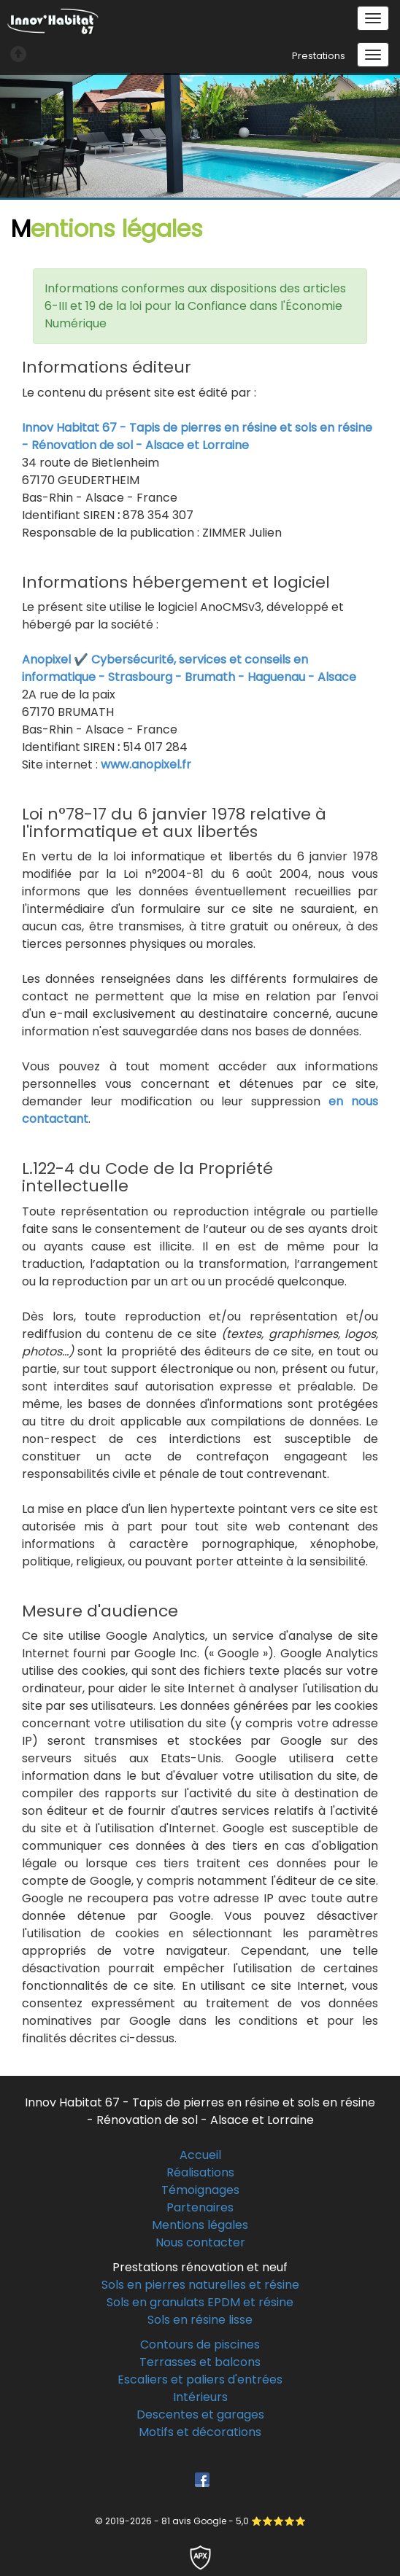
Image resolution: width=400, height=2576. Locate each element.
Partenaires (200, 2207)
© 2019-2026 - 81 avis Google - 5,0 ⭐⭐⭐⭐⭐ (200, 2521)
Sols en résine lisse (200, 2319)
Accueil (200, 2155)
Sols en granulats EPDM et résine (200, 2302)
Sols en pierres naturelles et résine (200, 2284)
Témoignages (200, 2190)
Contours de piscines (200, 2344)
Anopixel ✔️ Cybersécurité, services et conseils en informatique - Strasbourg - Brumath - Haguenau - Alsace (189, 668)
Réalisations (200, 2172)
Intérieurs (200, 2397)
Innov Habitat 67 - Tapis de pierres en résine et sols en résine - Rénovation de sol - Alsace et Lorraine (197, 436)
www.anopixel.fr (146, 764)
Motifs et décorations (200, 2432)
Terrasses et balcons (200, 2362)
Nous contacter (200, 2242)
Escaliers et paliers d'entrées (200, 2379)
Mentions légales (200, 2225)
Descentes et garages (200, 2414)
